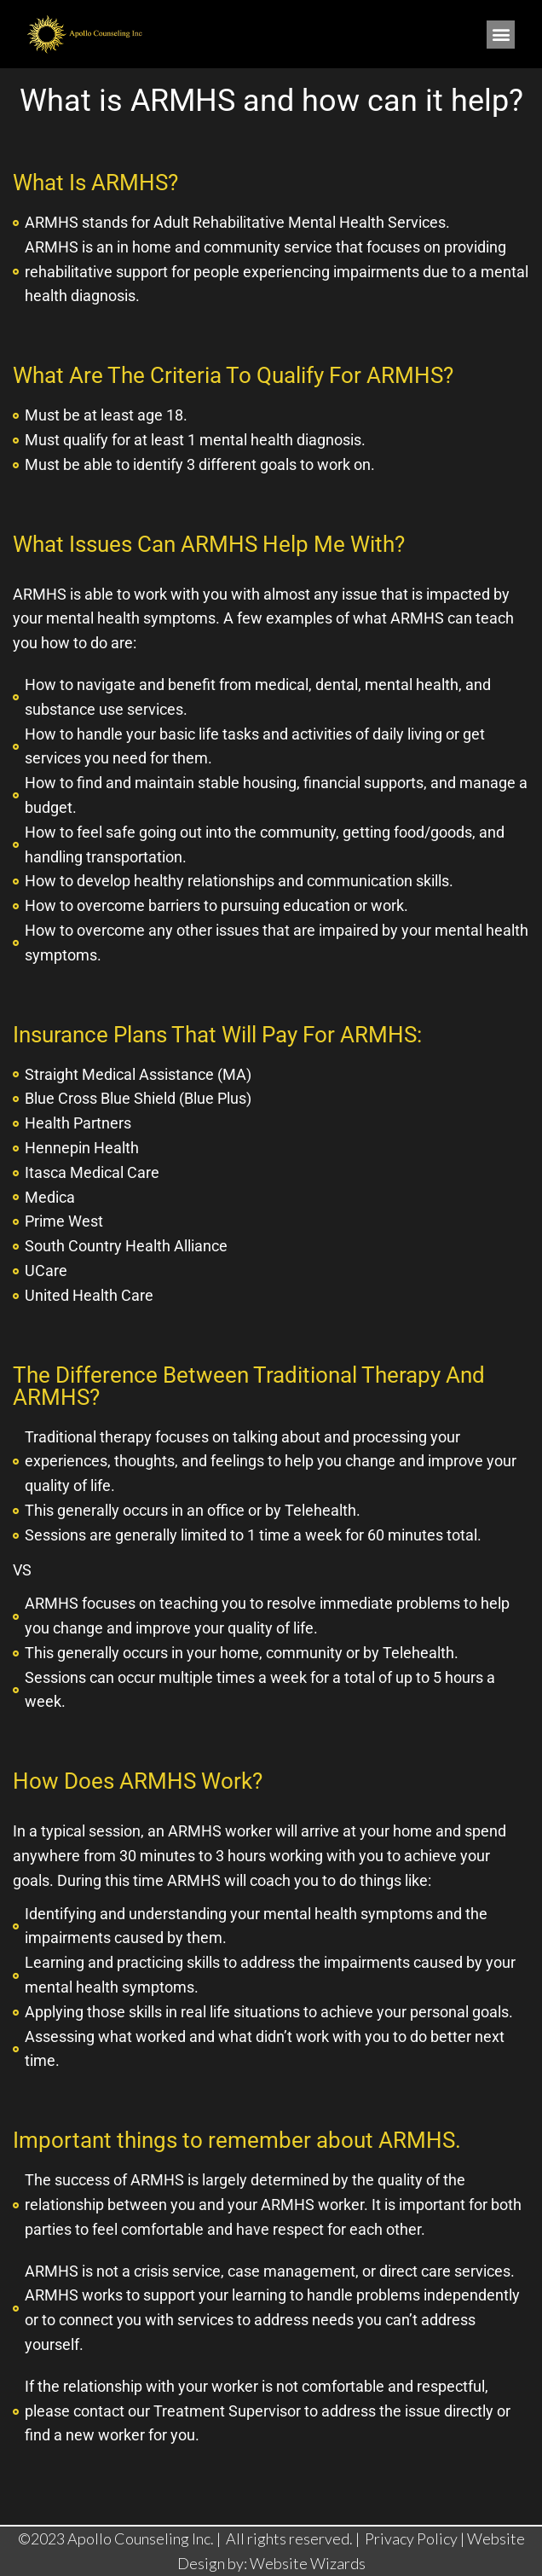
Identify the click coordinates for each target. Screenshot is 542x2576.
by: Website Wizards (297, 2563)
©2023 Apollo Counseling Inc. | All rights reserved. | (190, 2538)
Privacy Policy (412, 2538)
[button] (501, 34)
